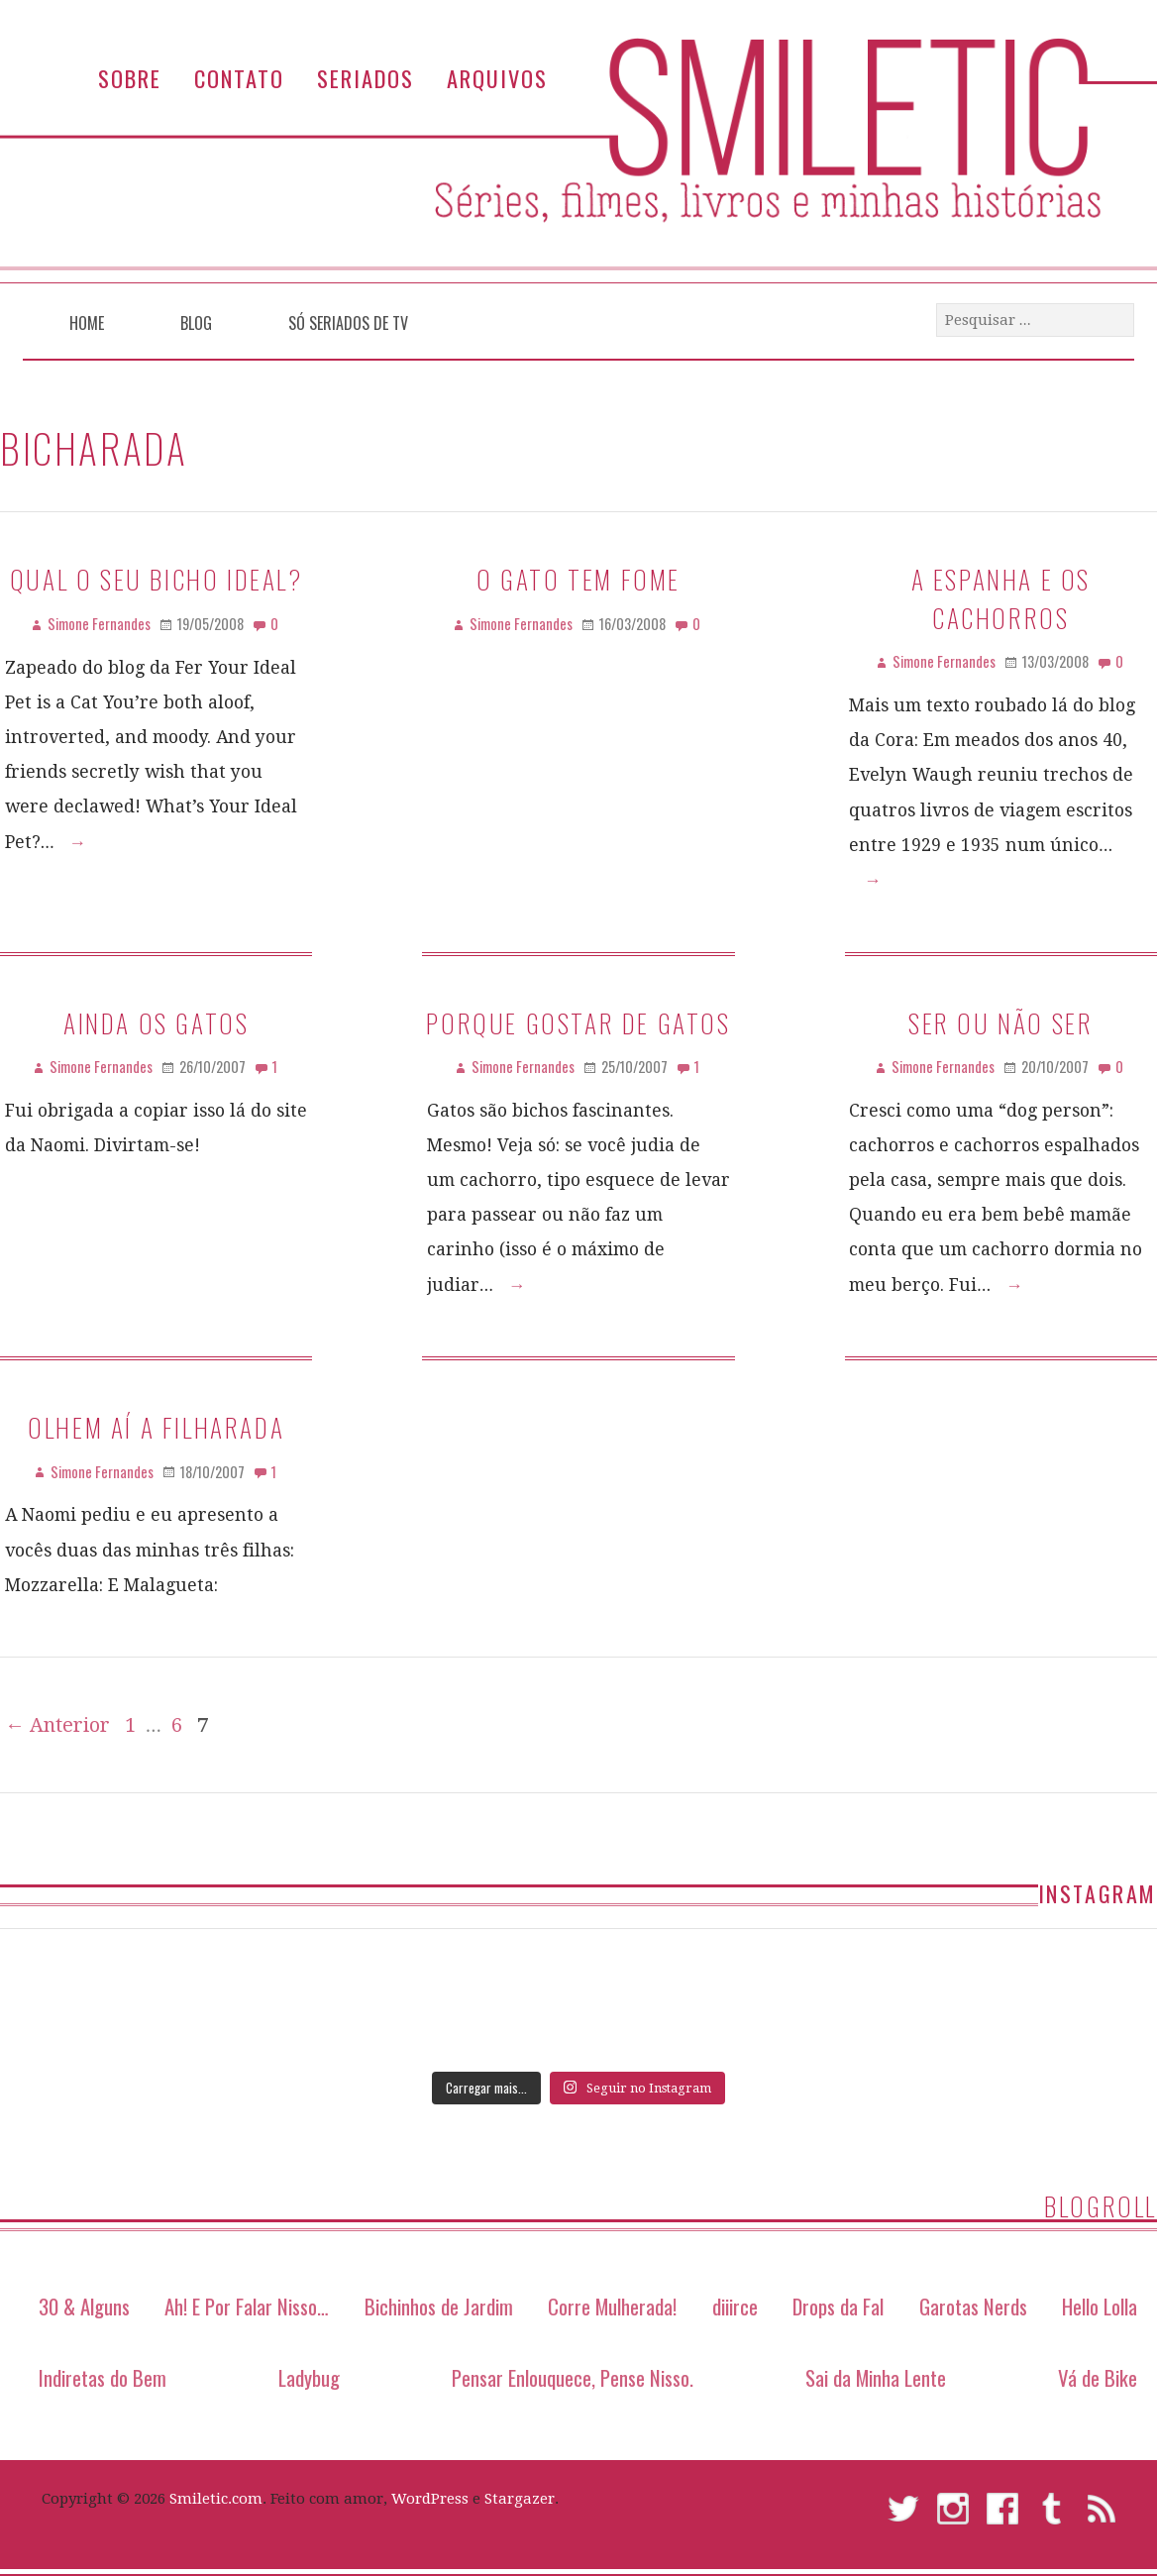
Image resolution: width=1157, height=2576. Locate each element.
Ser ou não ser (1000, 1022)
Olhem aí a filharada (156, 1427)
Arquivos (497, 77)
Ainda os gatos (156, 1022)
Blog (196, 323)
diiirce (735, 2306)
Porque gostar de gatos (578, 1022)
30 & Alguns (84, 2306)
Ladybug (309, 2377)
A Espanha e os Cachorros (1001, 597)
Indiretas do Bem (102, 2377)
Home (86, 323)
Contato (239, 77)
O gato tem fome (578, 578)
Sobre (129, 77)
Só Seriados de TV (348, 323)
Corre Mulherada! (612, 2306)
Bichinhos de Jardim (439, 2306)
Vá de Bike (1097, 2377)
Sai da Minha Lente (875, 2377)
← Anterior (57, 1725)
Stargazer (519, 2499)
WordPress (430, 2499)
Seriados (365, 77)
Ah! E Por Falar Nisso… (246, 2306)
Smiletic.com (216, 2499)
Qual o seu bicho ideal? (156, 578)
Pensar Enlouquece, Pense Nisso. (572, 2377)
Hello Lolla (1099, 2306)
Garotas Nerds (973, 2306)
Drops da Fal (838, 2306)
